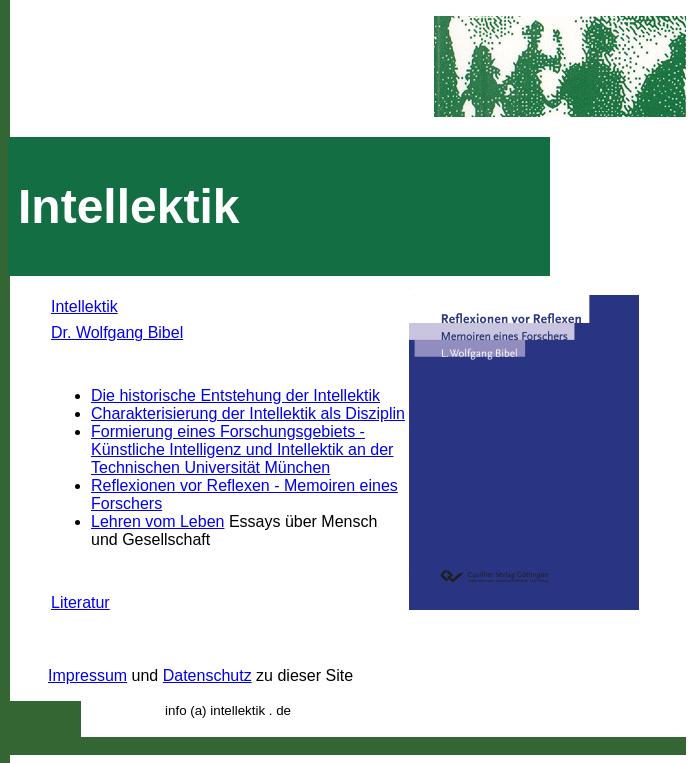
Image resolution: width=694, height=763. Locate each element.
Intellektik (84, 306)
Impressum (87, 675)
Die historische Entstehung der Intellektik (235, 395)
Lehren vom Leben (157, 521)
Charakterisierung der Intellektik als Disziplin (248, 413)
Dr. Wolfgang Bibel (117, 332)
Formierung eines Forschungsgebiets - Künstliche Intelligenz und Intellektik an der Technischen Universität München (242, 449)
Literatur (80, 602)
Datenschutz (207, 675)
